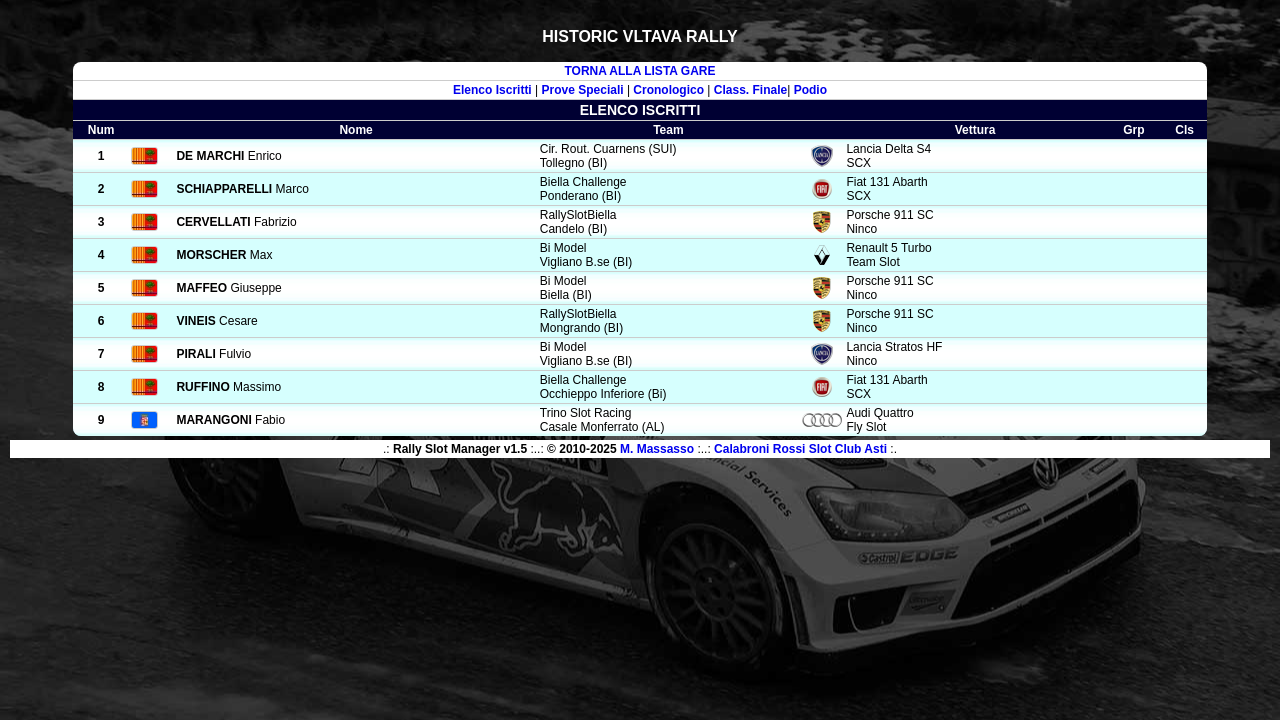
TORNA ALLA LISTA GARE (639, 71)
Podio (810, 90)
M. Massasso (657, 449)
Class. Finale (750, 90)
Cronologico (668, 90)
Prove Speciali (583, 90)
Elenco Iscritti (492, 90)
